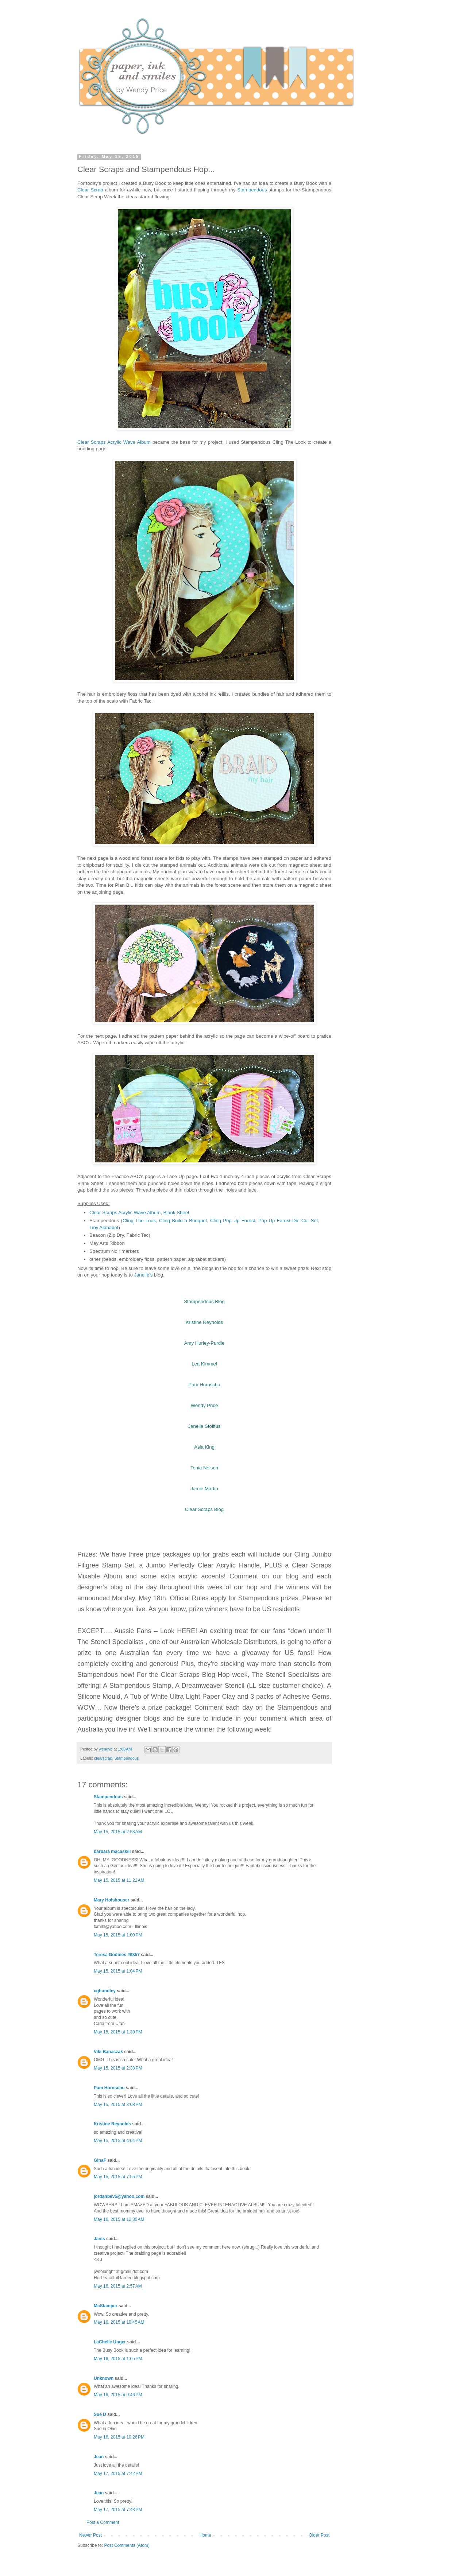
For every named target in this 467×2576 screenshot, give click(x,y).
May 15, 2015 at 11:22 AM (119, 1880)
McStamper (105, 2305)
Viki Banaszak (108, 2051)
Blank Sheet (176, 1212)
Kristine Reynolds (112, 2123)
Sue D (100, 2414)
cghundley (105, 1990)
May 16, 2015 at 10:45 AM (119, 2322)
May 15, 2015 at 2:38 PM (118, 2068)
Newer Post (90, 2535)
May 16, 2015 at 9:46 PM (118, 2394)
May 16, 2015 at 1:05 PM (118, 2358)
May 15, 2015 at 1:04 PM (118, 1971)
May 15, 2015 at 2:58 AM (118, 1831)
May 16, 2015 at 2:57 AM (118, 2286)
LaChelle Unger (110, 2341)
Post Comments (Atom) (127, 2545)
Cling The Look (139, 1220)
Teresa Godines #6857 (117, 1954)
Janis (99, 2238)
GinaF (100, 2160)
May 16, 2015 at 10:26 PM (119, 2437)
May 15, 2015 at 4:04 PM (118, 2140)
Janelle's (143, 1275)
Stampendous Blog (204, 1301)
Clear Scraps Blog (204, 1509)
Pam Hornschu (109, 2087)
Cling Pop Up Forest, (234, 1220)
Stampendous (252, 190)
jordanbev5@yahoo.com (119, 2196)
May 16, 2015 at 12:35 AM (119, 2219)
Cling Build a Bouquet (183, 1220)
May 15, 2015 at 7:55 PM (118, 2176)
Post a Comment (102, 2522)
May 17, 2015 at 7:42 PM (118, 2473)
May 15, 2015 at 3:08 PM (118, 2104)
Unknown (103, 2378)
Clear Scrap (90, 190)
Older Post (319, 2535)
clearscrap (103, 1758)
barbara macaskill (112, 1851)
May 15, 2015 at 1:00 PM (118, 1935)
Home (205, 2535)
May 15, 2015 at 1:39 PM (118, 2032)
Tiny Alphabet (103, 1227)
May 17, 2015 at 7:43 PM (118, 2509)
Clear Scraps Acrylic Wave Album (114, 442)
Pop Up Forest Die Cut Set (288, 1220)
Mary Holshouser (111, 1900)
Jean (99, 2456)
